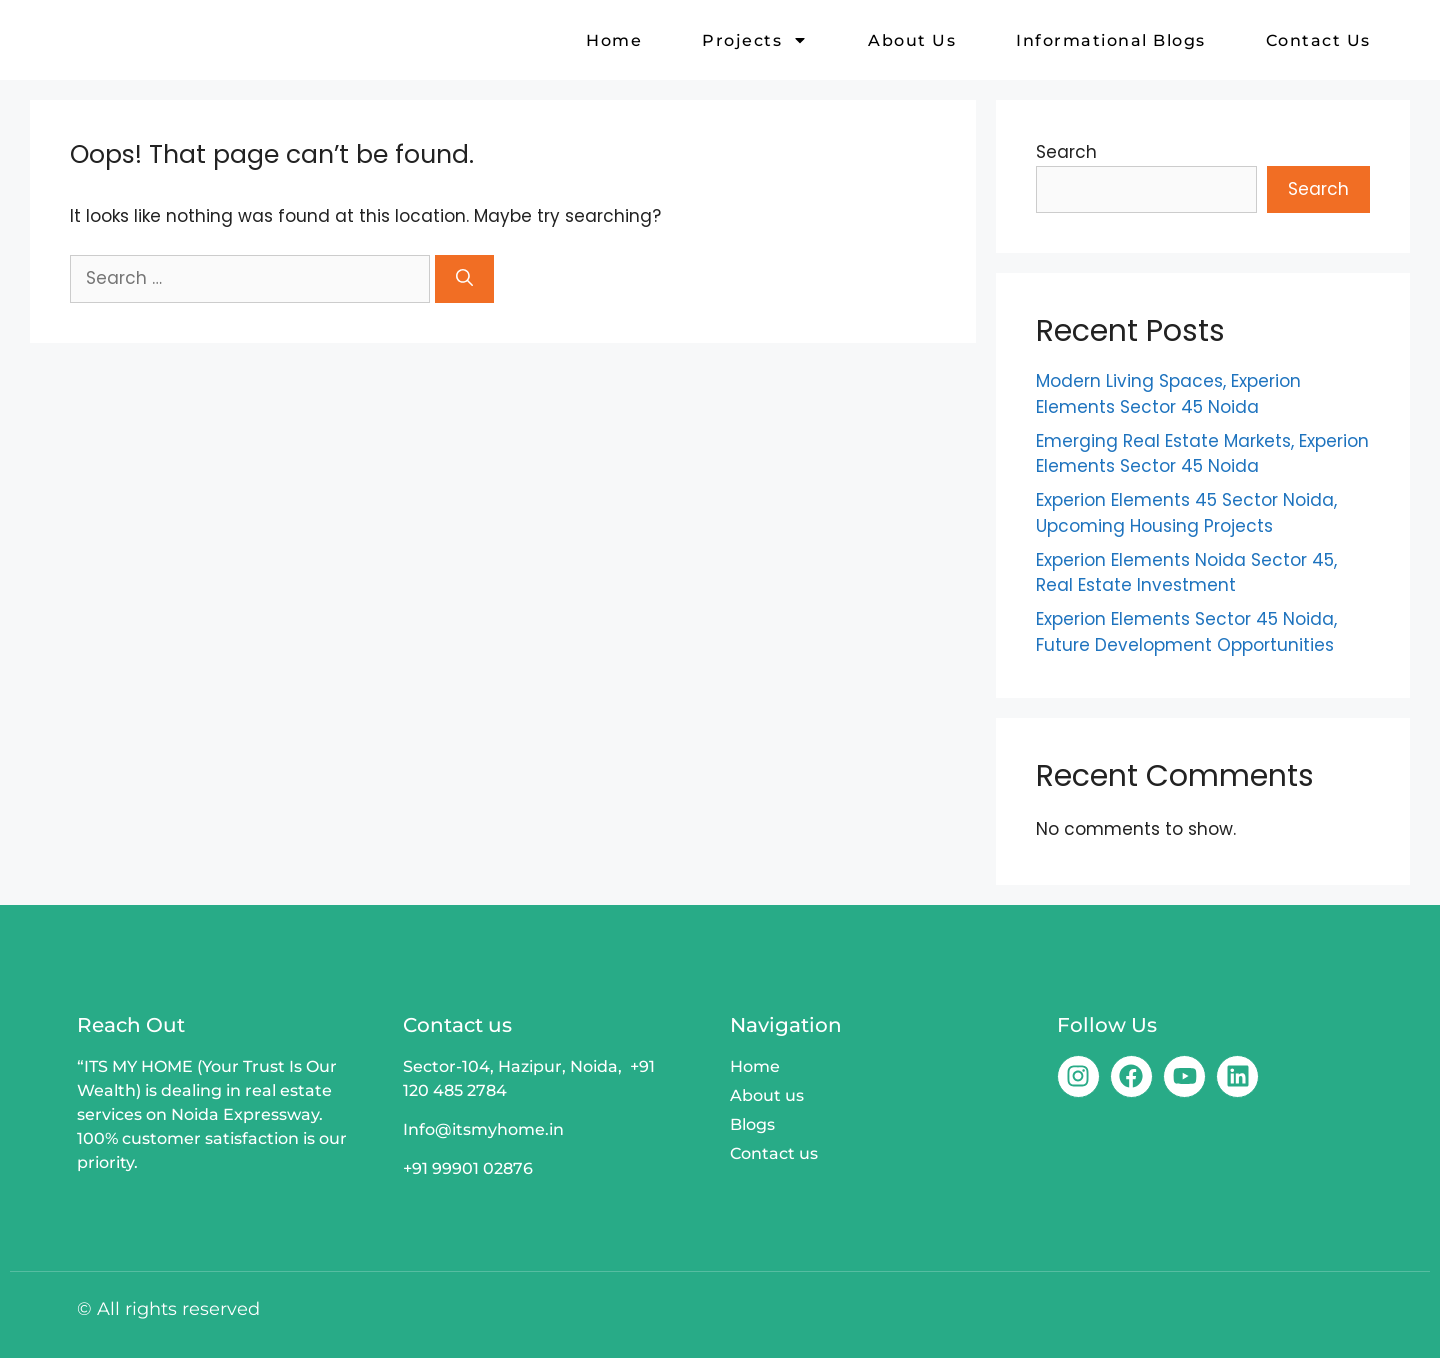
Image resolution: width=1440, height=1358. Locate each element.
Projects (755, 40)
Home (614, 40)
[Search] (464, 279)
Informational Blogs (1111, 40)
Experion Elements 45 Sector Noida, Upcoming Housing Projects (1186, 513)
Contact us (1318, 40)
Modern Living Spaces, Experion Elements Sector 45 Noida (1168, 394)
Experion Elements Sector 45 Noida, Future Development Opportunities (1186, 632)
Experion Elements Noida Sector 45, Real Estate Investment (1186, 573)
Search (1066, 152)
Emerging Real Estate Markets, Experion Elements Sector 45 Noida (1202, 454)
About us (912, 40)
